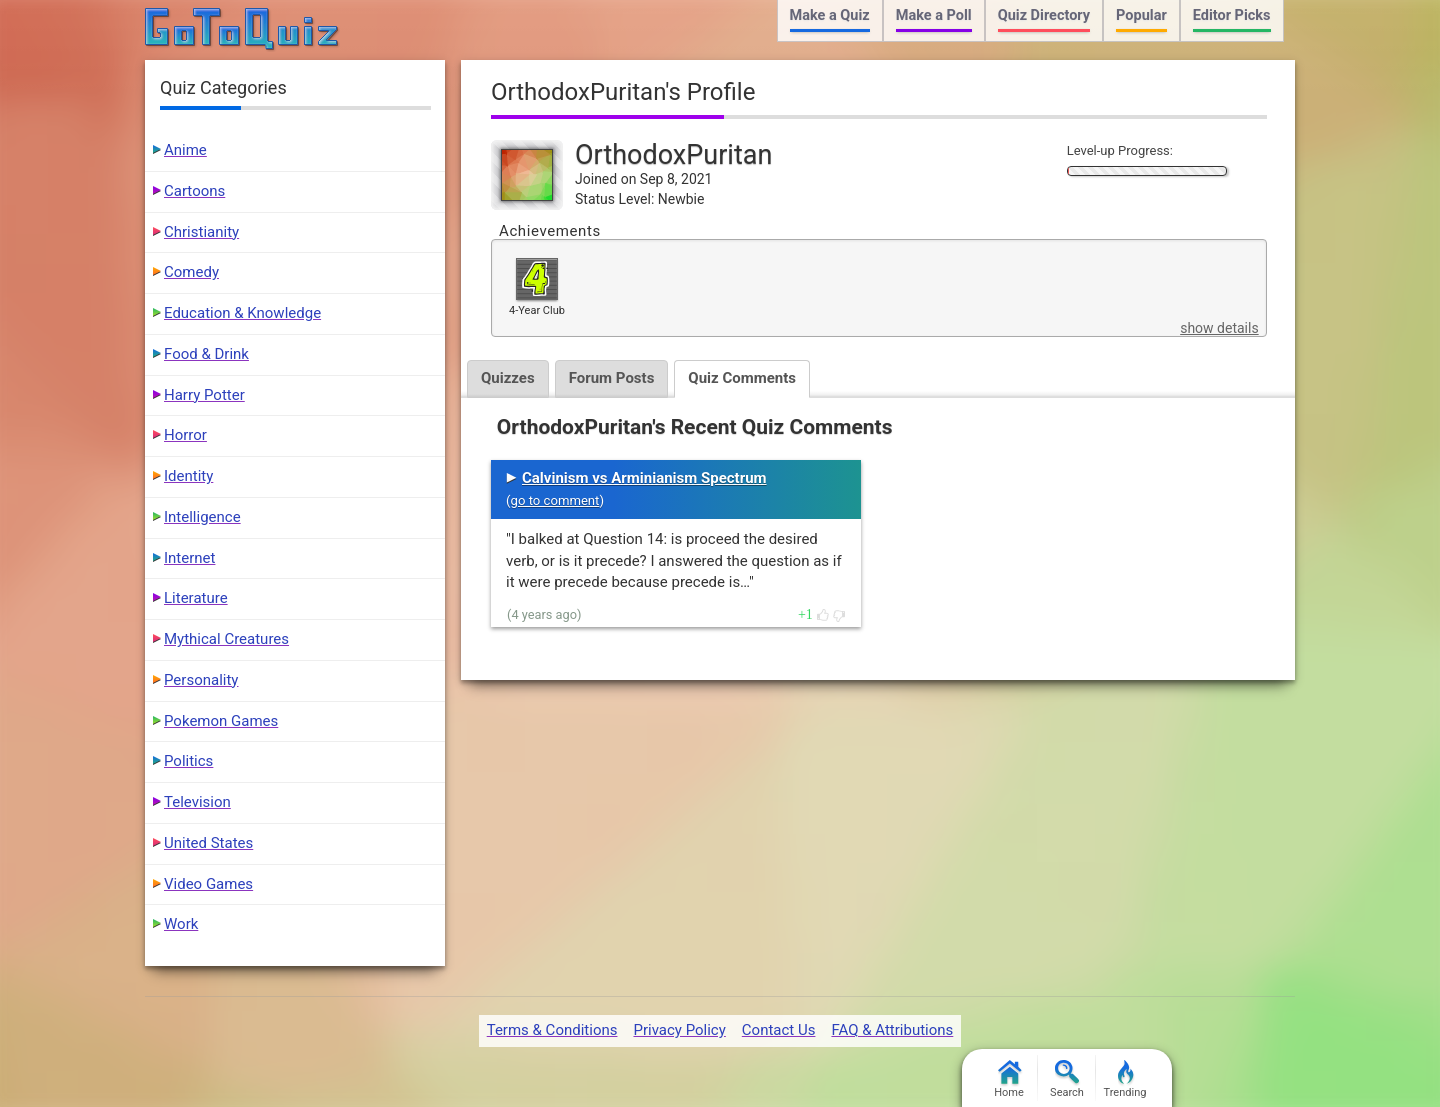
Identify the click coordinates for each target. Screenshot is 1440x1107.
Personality (201, 680)
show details (1219, 328)
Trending (1125, 1079)
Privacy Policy (679, 1030)
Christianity (201, 232)
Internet (189, 558)
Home (1009, 1079)
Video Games (208, 884)
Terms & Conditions (552, 1030)
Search (1067, 1079)
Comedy (191, 272)
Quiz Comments (742, 378)
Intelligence (202, 517)
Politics (188, 761)
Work (181, 924)
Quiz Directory (1044, 15)
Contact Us (779, 1030)
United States (208, 843)
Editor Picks (1232, 15)
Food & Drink (206, 354)
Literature (196, 598)
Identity (188, 476)
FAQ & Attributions (892, 1030)
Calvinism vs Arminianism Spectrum (644, 478)
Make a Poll (934, 15)
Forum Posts (612, 378)
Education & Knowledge (242, 313)
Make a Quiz (830, 15)
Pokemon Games (221, 721)
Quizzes (508, 378)
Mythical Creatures (226, 639)
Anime (185, 150)
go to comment (555, 500)
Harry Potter (204, 395)
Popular (1141, 15)
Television (197, 802)
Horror (185, 435)
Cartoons (194, 191)
